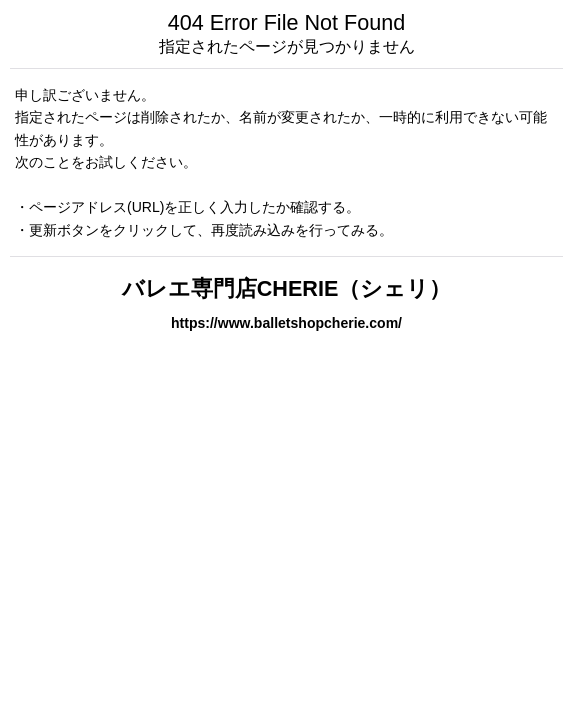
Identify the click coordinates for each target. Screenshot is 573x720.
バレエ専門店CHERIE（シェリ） (287, 288)
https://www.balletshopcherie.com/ (286, 323)
